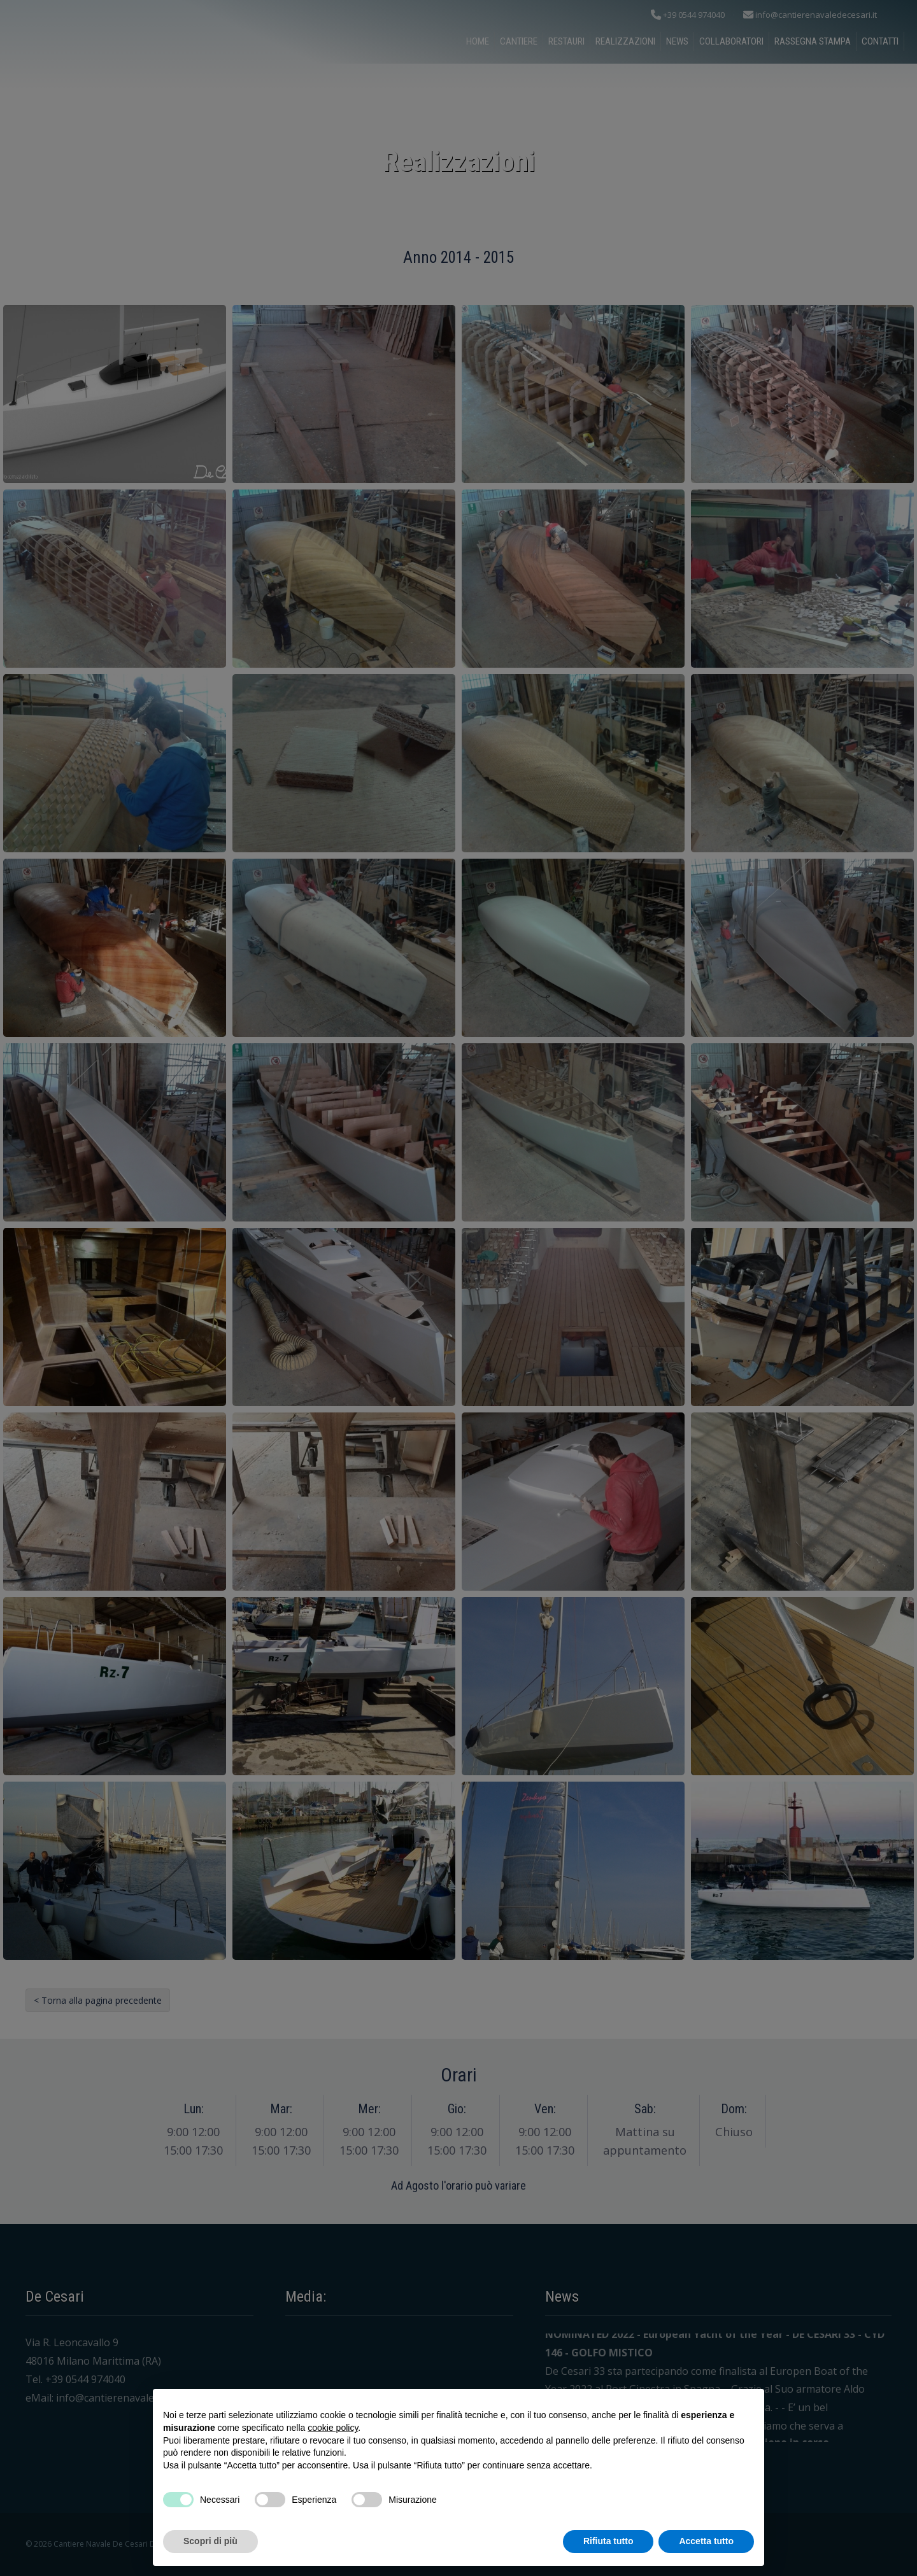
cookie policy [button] (333, 2428)
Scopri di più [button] (210, 2541)
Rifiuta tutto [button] (608, 2541)
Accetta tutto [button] (706, 2541)
